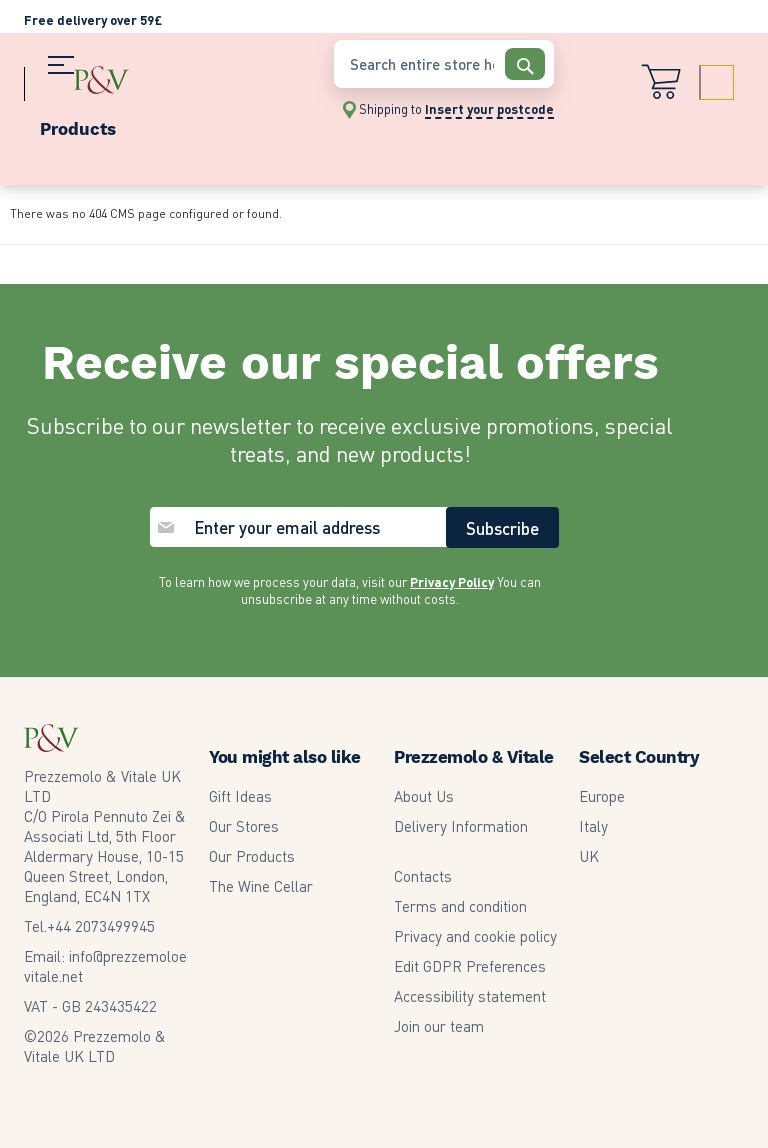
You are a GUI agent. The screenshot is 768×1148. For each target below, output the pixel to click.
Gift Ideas (240, 795)
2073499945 (101, 926)
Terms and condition (460, 905)
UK (589, 855)
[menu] (169, 124)
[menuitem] (169, 124)
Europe (602, 795)
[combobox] (444, 64)
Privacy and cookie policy (475, 935)
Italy (593, 825)
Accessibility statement (470, 995)
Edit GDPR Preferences (470, 965)
